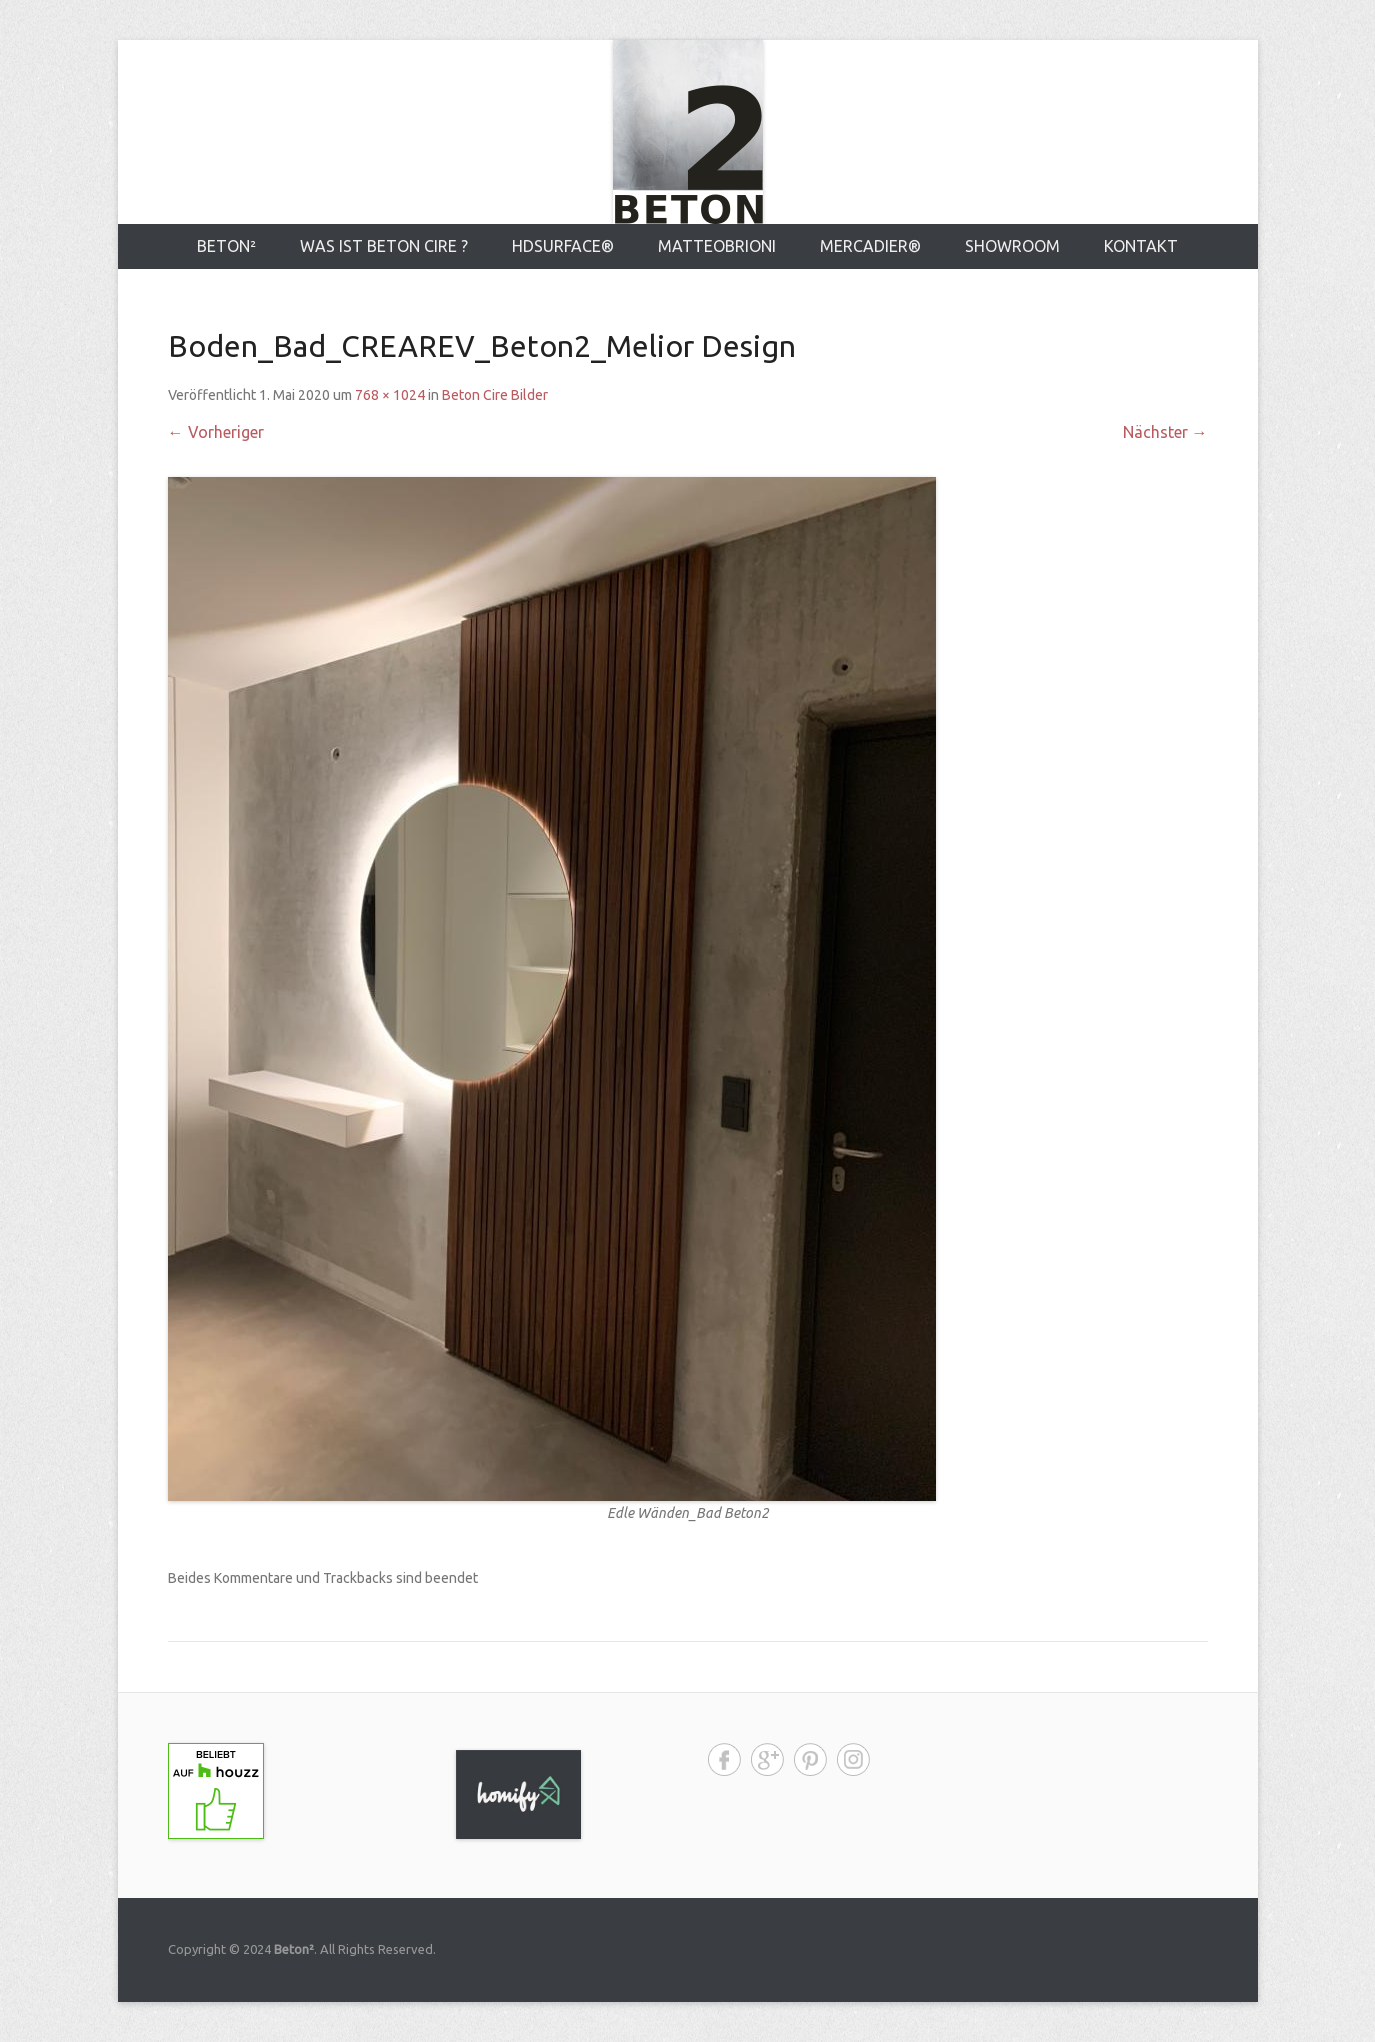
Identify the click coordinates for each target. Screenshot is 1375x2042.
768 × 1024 (390, 395)
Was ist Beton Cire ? (384, 246)
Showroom (1012, 246)
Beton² (226, 246)
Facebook (724, 1759)
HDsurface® (563, 246)
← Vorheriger (216, 432)
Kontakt (1141, 246)
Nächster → (1165, 432)
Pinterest (810, 1759)
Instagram (853, 1759)
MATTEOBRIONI (717, 246)
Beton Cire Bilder (495, 395)
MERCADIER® (870, 246)
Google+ (767, 1759)
